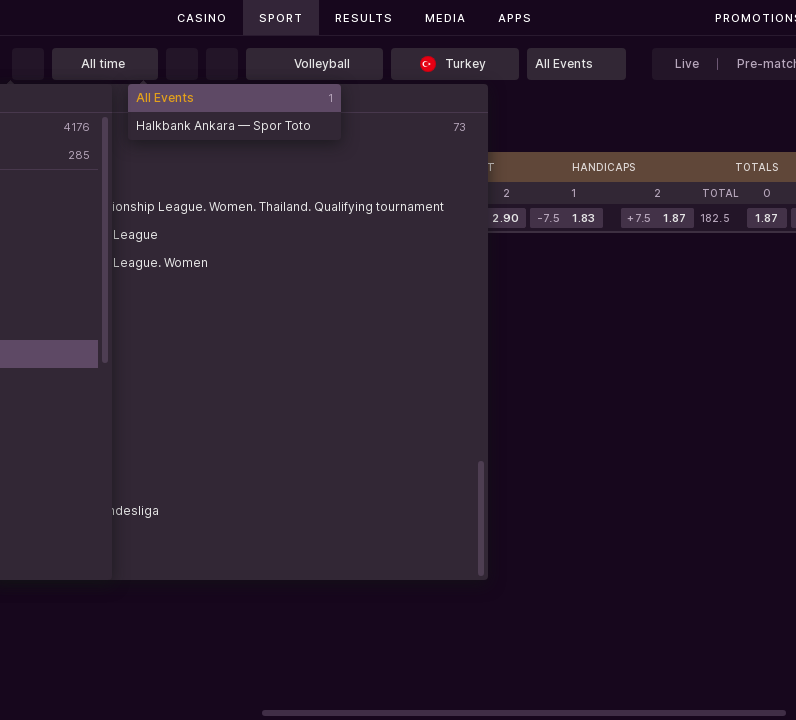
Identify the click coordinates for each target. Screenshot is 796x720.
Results (364, 18)
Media (445, 18)
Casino (202, 18)
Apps (515, 18)
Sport (281, 18)
